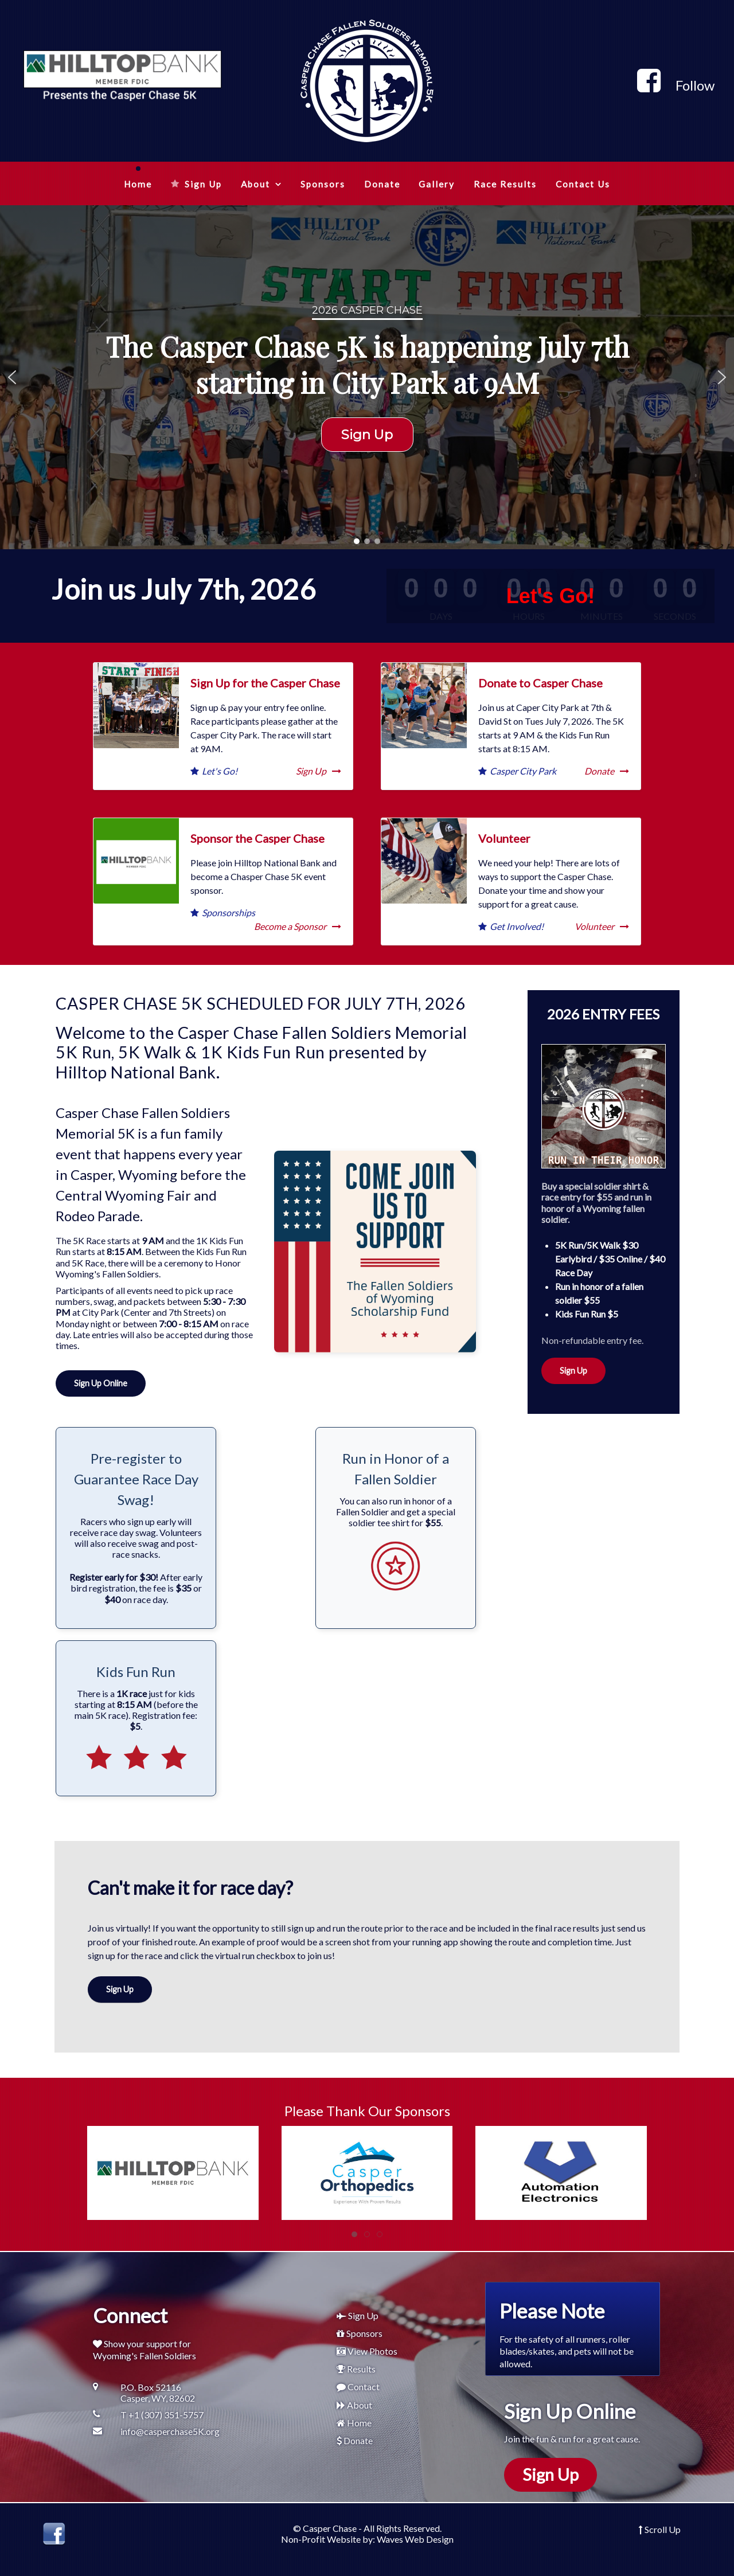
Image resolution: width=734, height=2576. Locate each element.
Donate (606, 770)
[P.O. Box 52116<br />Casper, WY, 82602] (161, 2392)
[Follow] (676, 85)
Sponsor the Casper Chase (257, 838)
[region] (367, 377)
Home (359, 2422)
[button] (12, 377)
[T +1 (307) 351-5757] (161, 2414)
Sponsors (364, 2333)
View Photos (372, 2351)
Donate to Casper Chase (540, 683)
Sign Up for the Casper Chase (265, 683)
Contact (364, 2386)
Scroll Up (660, 2529)
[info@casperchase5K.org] (161, 2431)
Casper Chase (330, 2528)
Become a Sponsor (297, 926)
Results (361, 2368)
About (359, 2404)
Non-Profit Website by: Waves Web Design (367, 2539)
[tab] (354, 2234)
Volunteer (504, 838)
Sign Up (318, 770)
